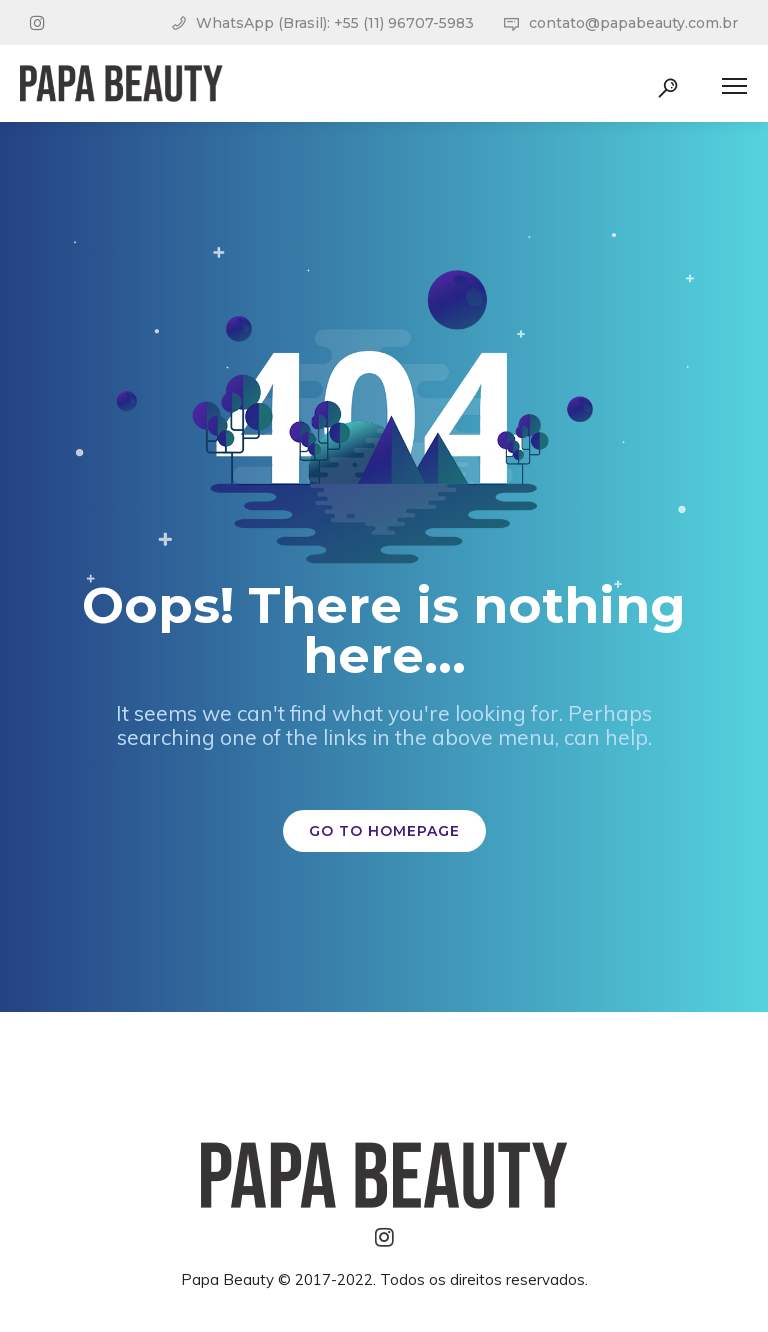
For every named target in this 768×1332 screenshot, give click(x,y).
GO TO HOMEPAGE (384, 831)
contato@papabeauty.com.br (633, 23)
